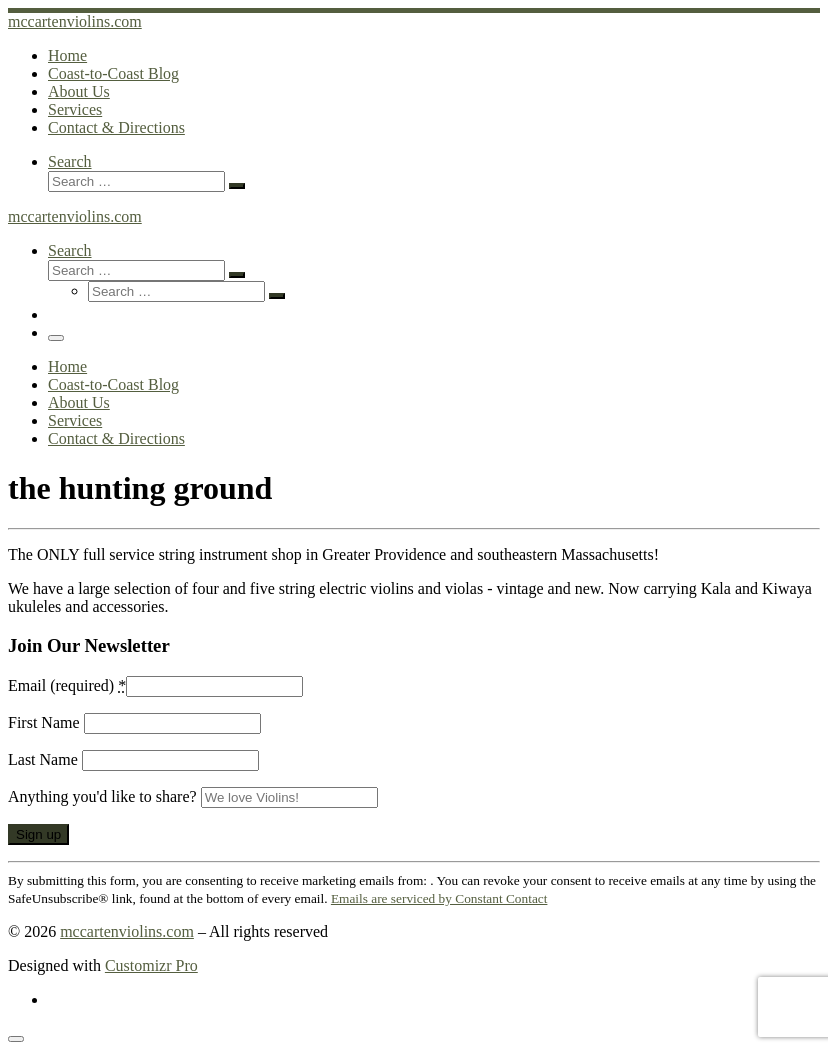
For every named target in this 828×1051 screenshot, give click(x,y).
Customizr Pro (151, 965)
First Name (46, 722)
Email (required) (67, 685)
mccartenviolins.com (127, 931)
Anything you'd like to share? (104, 796)
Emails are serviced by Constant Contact (439, 898)
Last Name (45, 759)
